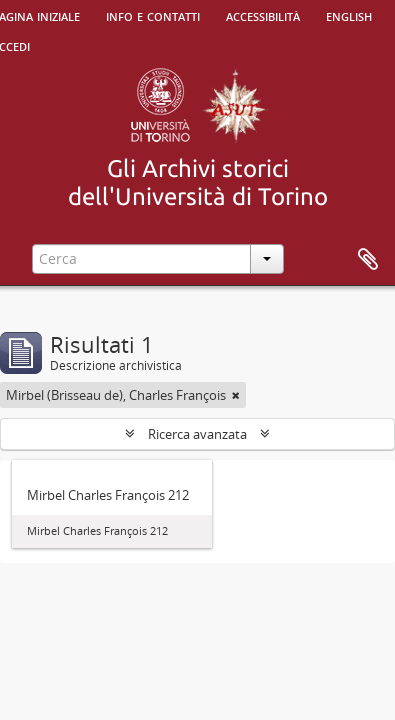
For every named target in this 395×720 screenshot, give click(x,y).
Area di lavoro (368, 260)
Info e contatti (153, 15)
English (349, 15)
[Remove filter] (236, 395)
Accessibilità (263, 15)
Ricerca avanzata (197, 434)
